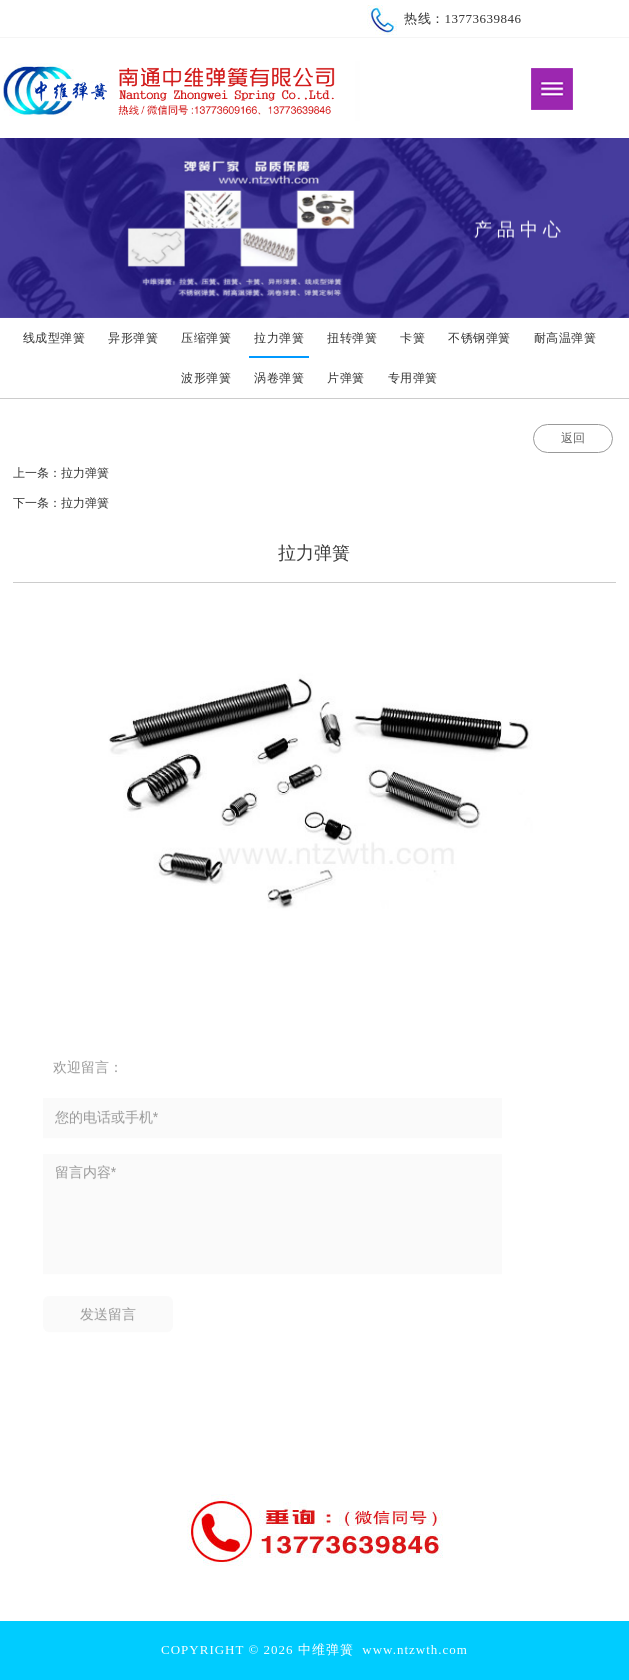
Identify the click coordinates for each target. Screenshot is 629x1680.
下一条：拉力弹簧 (61, 503)
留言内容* (272, 1225)
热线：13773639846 (444, 18)
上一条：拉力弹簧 (61, 473)
